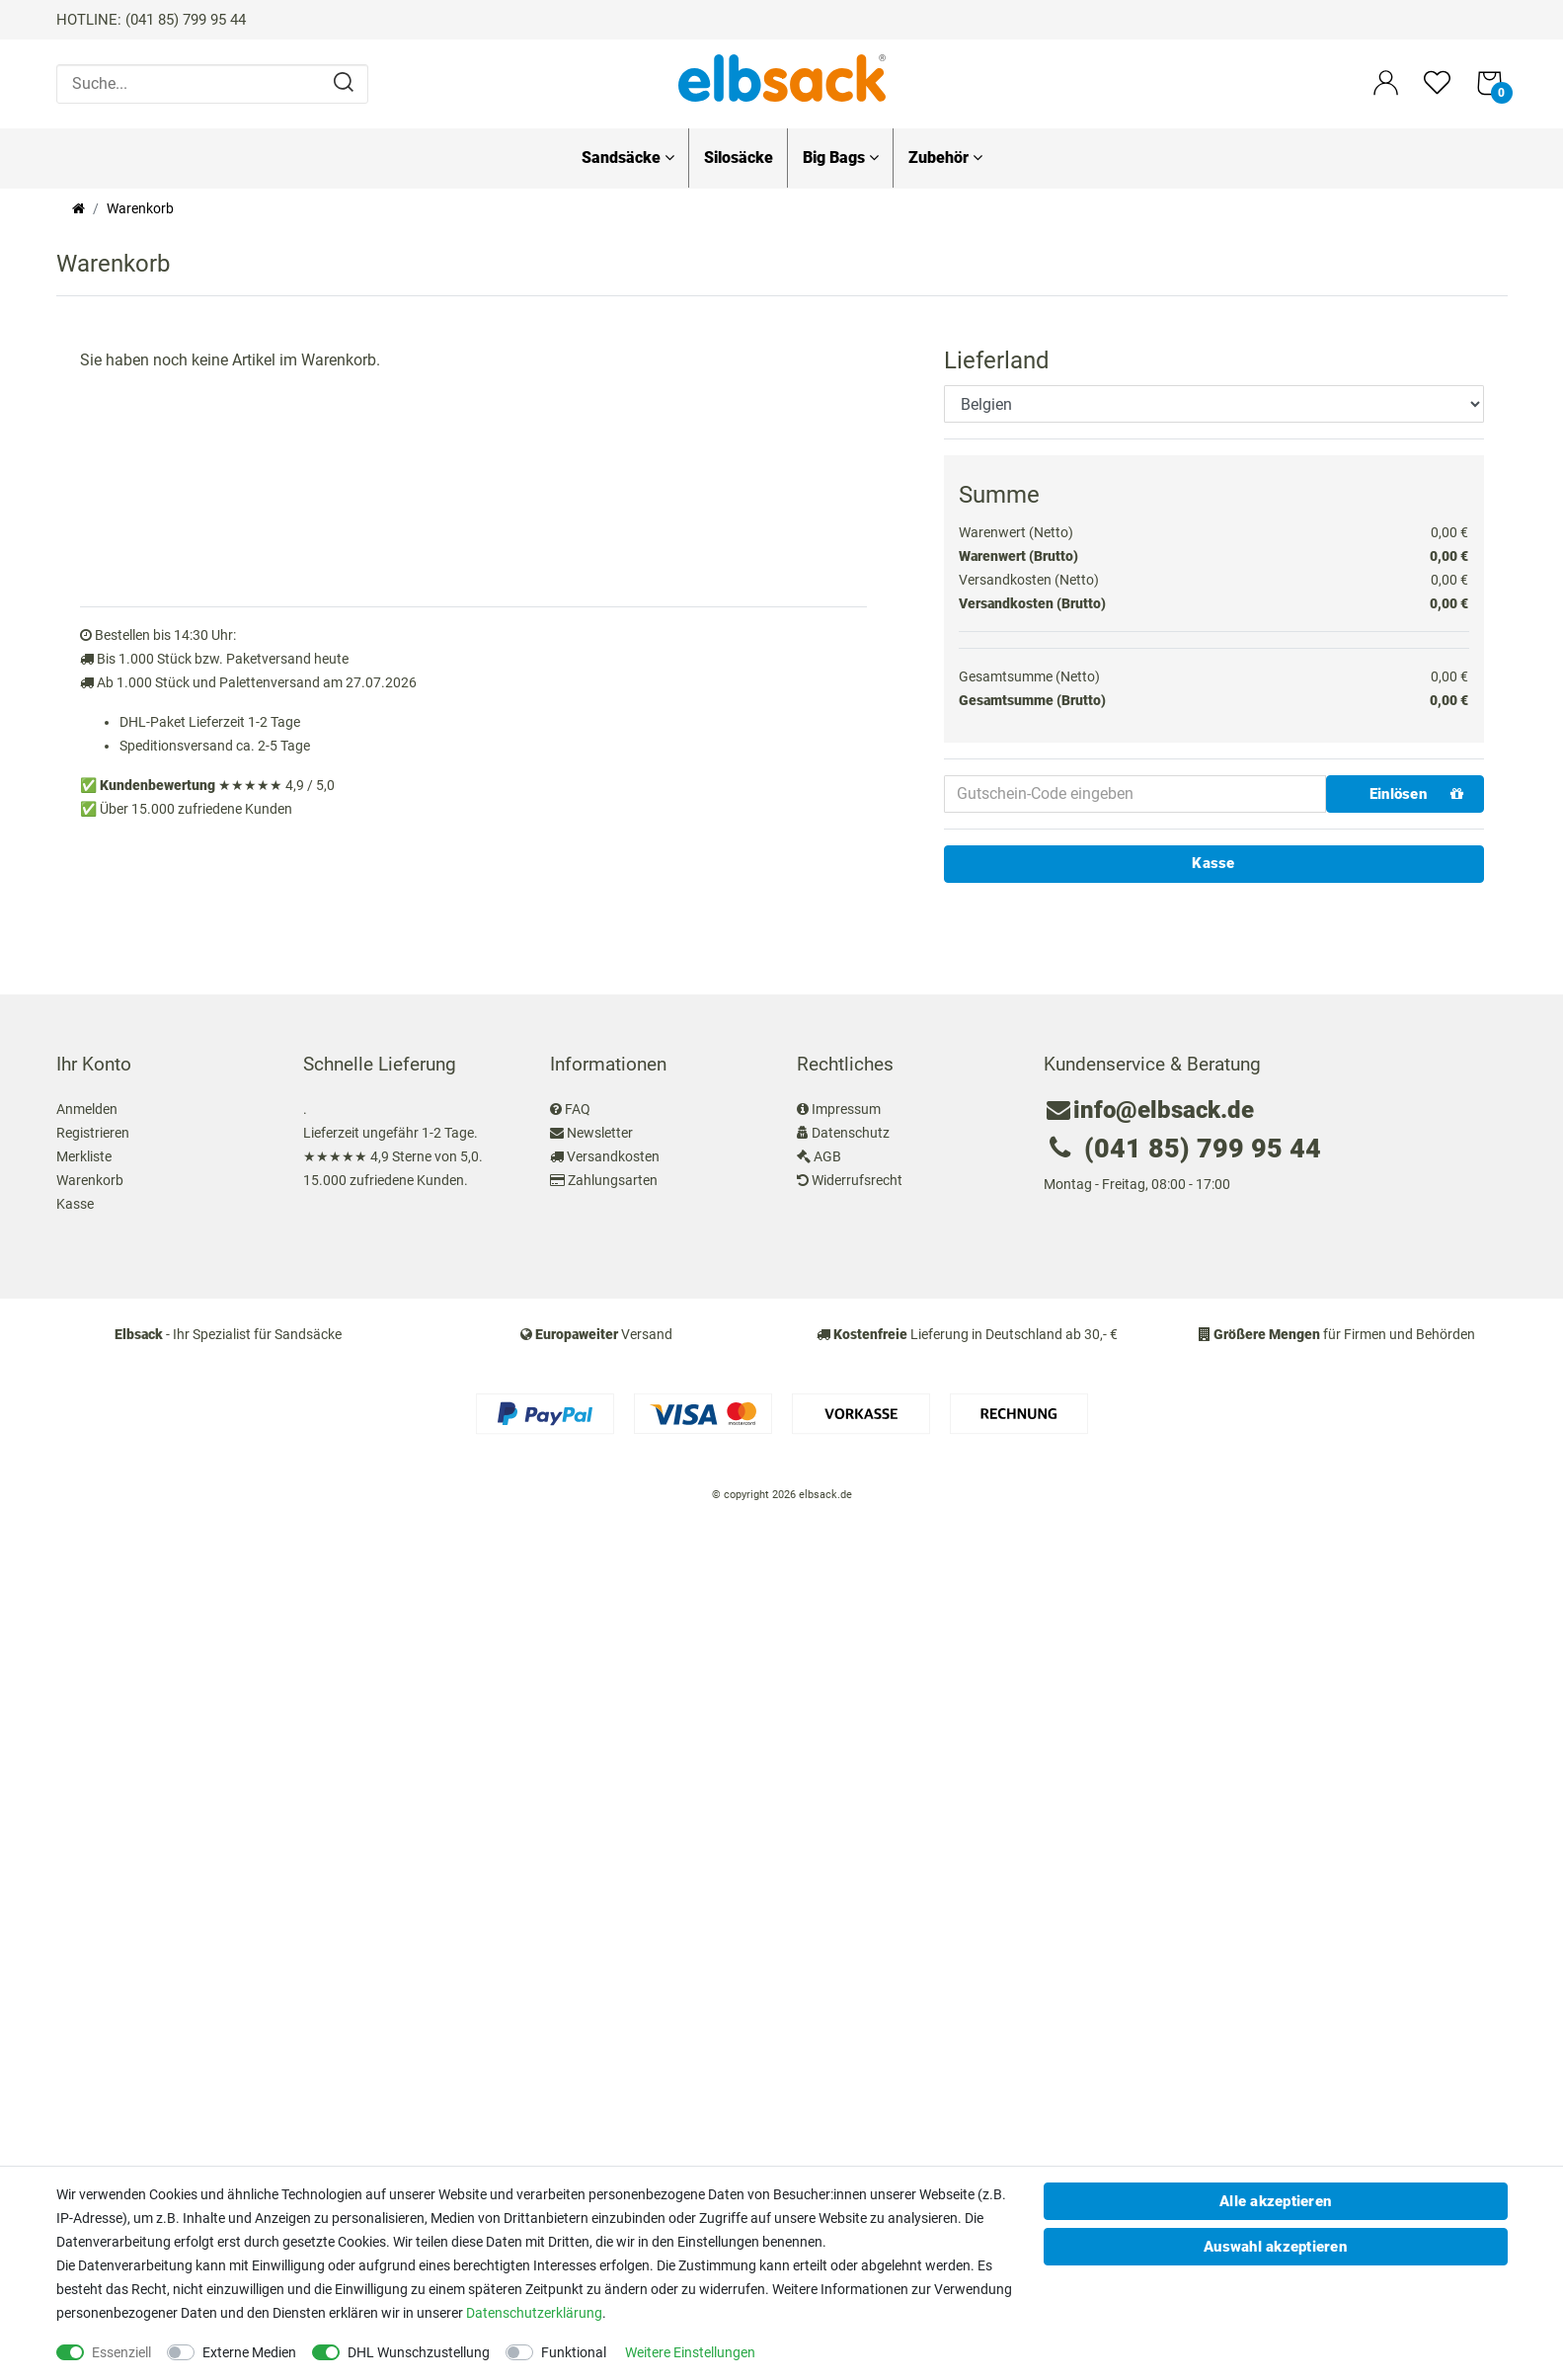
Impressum (846, 1109)
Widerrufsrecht (857, 1180)
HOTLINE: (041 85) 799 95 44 (151, 20)
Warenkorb (89, 1180)
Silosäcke (738, 157)
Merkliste (84, 1156)
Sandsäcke (628, 157)
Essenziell (121, 2352)
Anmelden (86, 1109)
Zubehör (945, 157)
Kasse (1213, 863)
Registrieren (92, 1133)
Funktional (573, 2352)
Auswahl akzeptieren (1275, 2247)
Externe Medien (249, 2352)
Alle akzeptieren (1275, 2201)
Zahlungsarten (613, 1180)
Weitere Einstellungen (690, 2352)
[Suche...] (212, 84)
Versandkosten (613, 1156)
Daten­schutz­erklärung (534, 2313)
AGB (827, 1156)
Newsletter (600, 1133)
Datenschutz (851, 1133)
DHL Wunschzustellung (419, 2352)
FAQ (577, 1109)
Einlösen (1416, 793)
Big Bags (841, 157)
